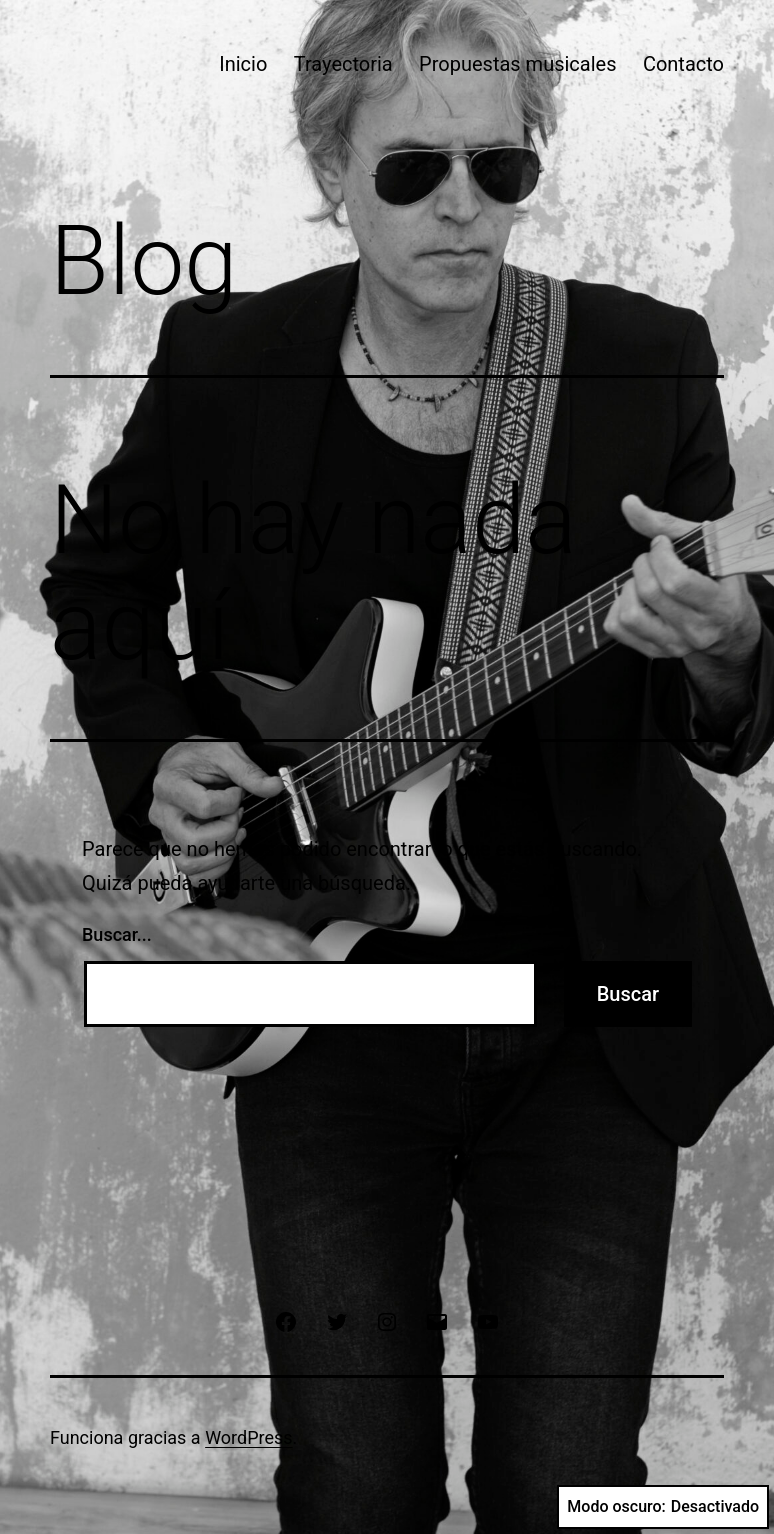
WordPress (248, 1437)
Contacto (683, 64)
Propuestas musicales (517, 64)
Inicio (243, 64)
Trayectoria (343, 64)
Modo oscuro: (663, 1507)
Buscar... (117, 934)
